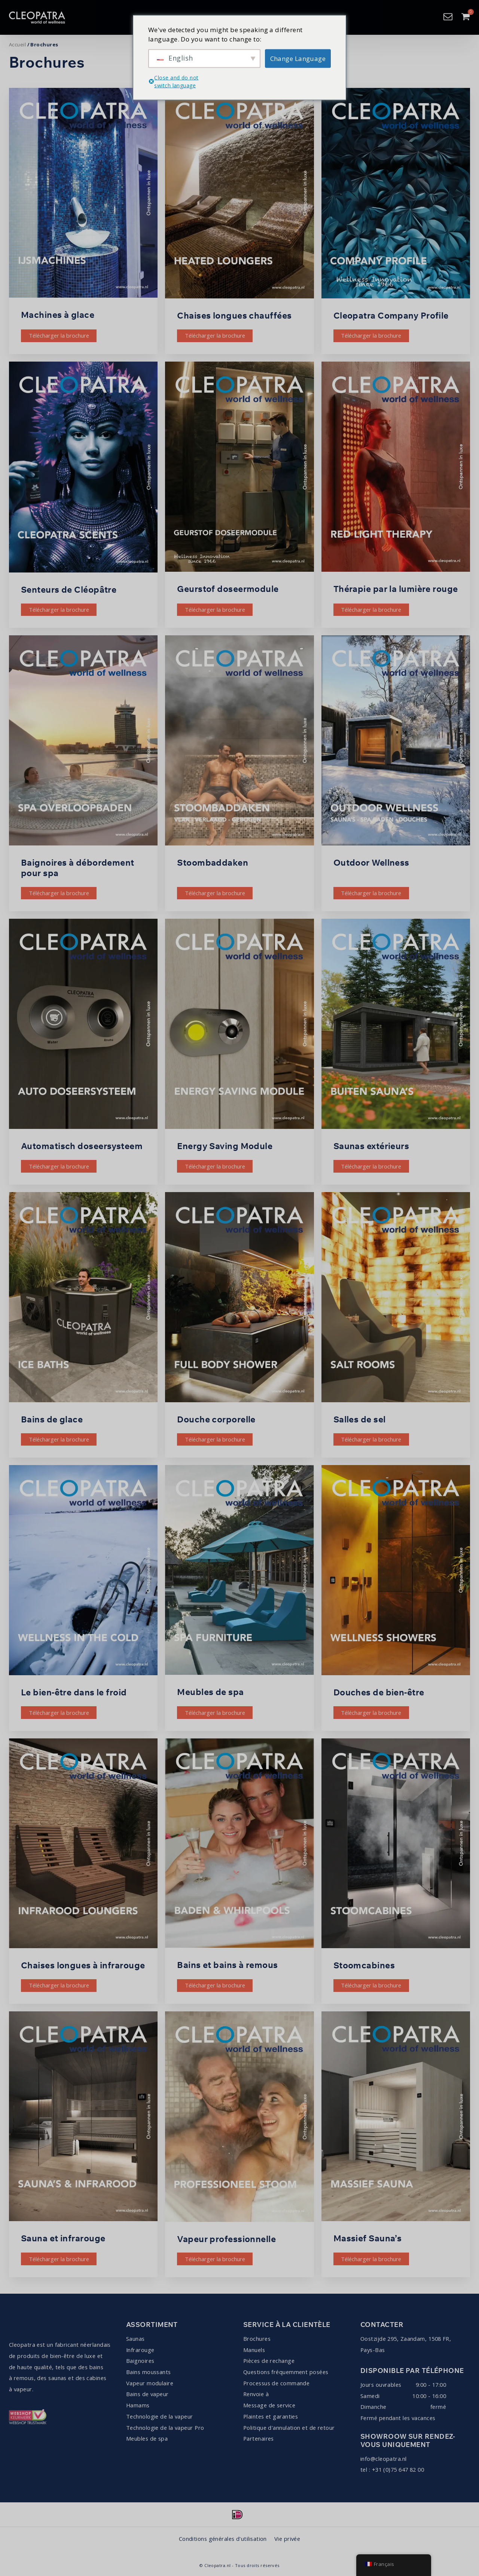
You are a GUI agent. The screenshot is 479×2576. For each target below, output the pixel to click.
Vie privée (287, 2538)
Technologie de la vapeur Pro (165, 2427)
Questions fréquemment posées (285, 2372)
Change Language (298, 58)
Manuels (254, 2350)
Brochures (257, 2338)
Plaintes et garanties (270, 2416)
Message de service (269, 2405)
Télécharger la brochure (59, 335)
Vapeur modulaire (149, 2383)
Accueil (17, 44)
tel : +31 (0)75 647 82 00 (392, 2469)
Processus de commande (276, 2383)
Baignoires (140, 2360)
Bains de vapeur (147, 2394)
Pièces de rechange (269, 2360)
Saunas (135, 2338)
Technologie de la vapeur (159, 2416)
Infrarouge (140, 2350)
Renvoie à (256, 2394)
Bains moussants (148, 2372)
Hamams (138, 2405)
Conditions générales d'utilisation (223, 2538)
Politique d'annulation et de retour (289, 2427)
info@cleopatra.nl (383, 2458)
